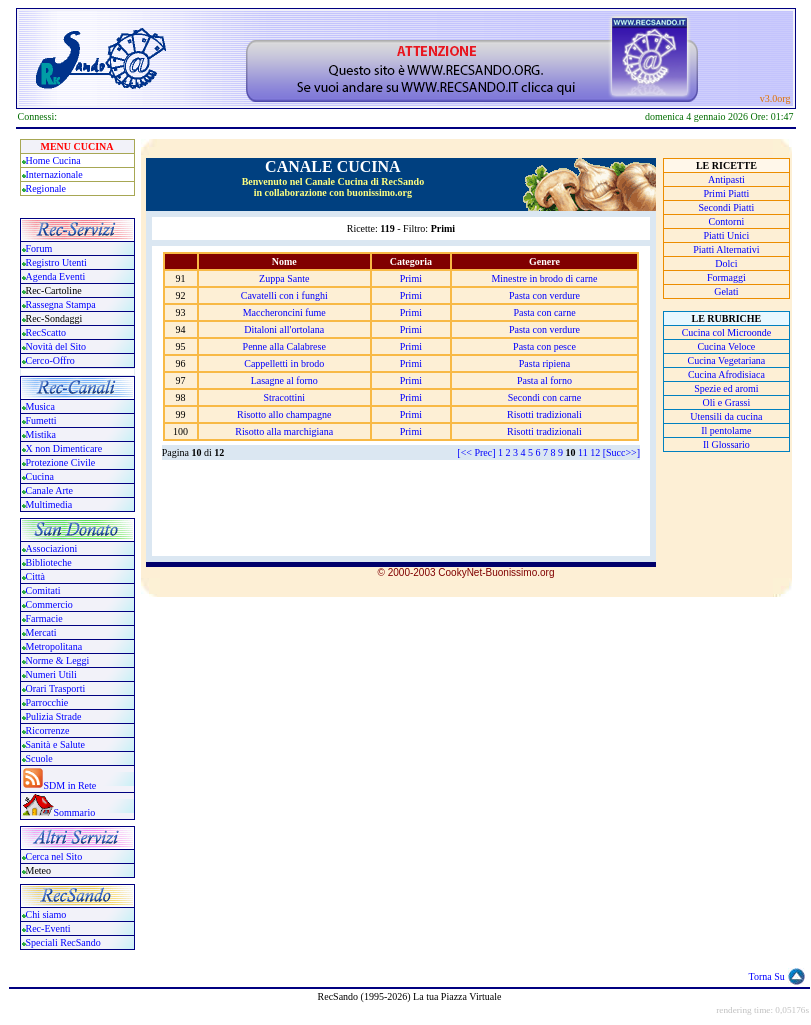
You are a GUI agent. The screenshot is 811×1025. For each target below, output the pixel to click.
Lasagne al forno (284, 380)
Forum (39, 248)
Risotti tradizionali (544, 414)
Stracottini (284, 397)
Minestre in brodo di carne (544, 278)
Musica (40, 406)
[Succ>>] (621, 452)
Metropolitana (54, 646)
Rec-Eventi (48, 928)
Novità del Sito (56, 346)
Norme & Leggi (58, 660)
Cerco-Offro (50, 360)
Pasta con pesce (544, 346)
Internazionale (54, 174)
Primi (411, 278)
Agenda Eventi (56, 276)
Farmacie (44, 618)
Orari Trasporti (56, 688)
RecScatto (46, 332)
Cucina (40, 476)
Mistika (41, 434)
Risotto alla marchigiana (284, 431)
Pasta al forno (544, 380)
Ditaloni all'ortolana (284, 329)
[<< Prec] (476, 452)
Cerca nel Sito (54, 856)
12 (595, 452)
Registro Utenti (56, 262)
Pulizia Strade (54, 716)
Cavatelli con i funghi (284, 295)
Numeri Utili (53, 674)
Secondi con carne (544, 397)
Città (35, 576)
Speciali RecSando (63, 942)
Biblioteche (49, 562)
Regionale (46, 188)
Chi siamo (46, 914)
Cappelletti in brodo (284, 363)
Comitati (43, 590)
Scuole (39, 758)
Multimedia (49, 504)
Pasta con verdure (544, 295)
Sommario (75, 812)
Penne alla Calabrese (284, 346)
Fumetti (41, 420)
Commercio (49, 604)
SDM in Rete (70, 785)
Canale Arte (49, 490)
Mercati (41, 632)
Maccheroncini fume (284, 312)
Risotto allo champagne (284, 414)
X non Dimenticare (64, 448)
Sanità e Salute (55, 744)
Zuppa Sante (284, 278)
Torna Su (767, 976)
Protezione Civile (61, 462)
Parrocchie (47, 702)
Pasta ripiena (544, 363)
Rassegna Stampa (61, 304)
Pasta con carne (544, 312)
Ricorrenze (48, 730)
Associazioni (52, 548)
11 (583, 452)
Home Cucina (53, 160)
